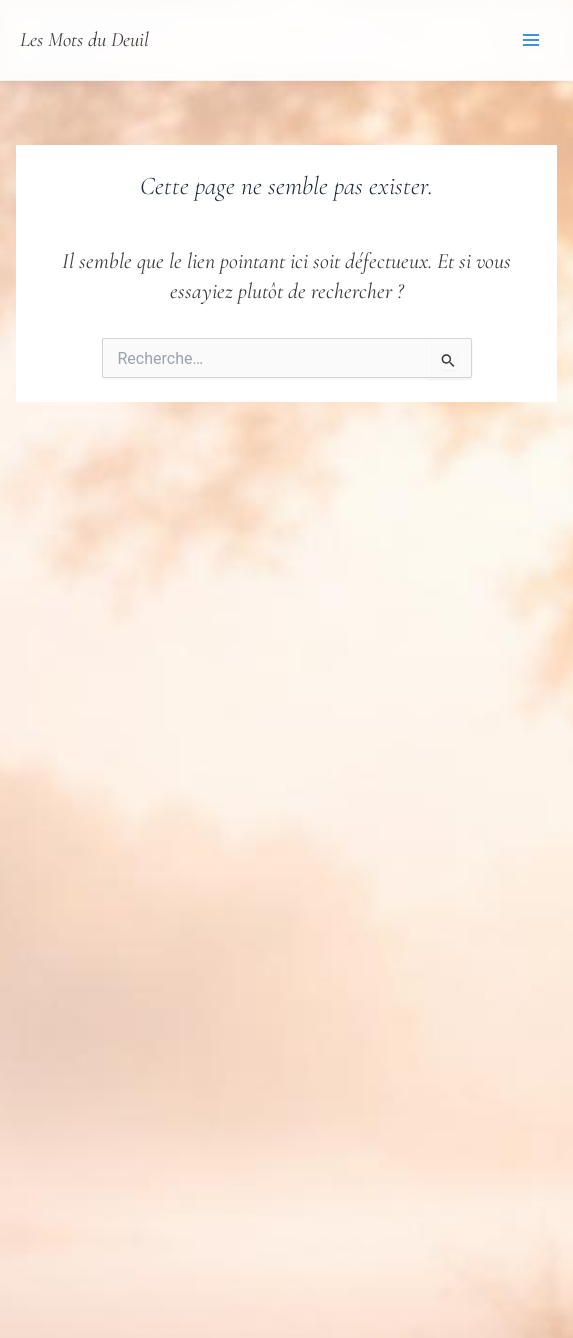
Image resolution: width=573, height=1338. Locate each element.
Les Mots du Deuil (84, 39)
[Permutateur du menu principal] (531, 40)
